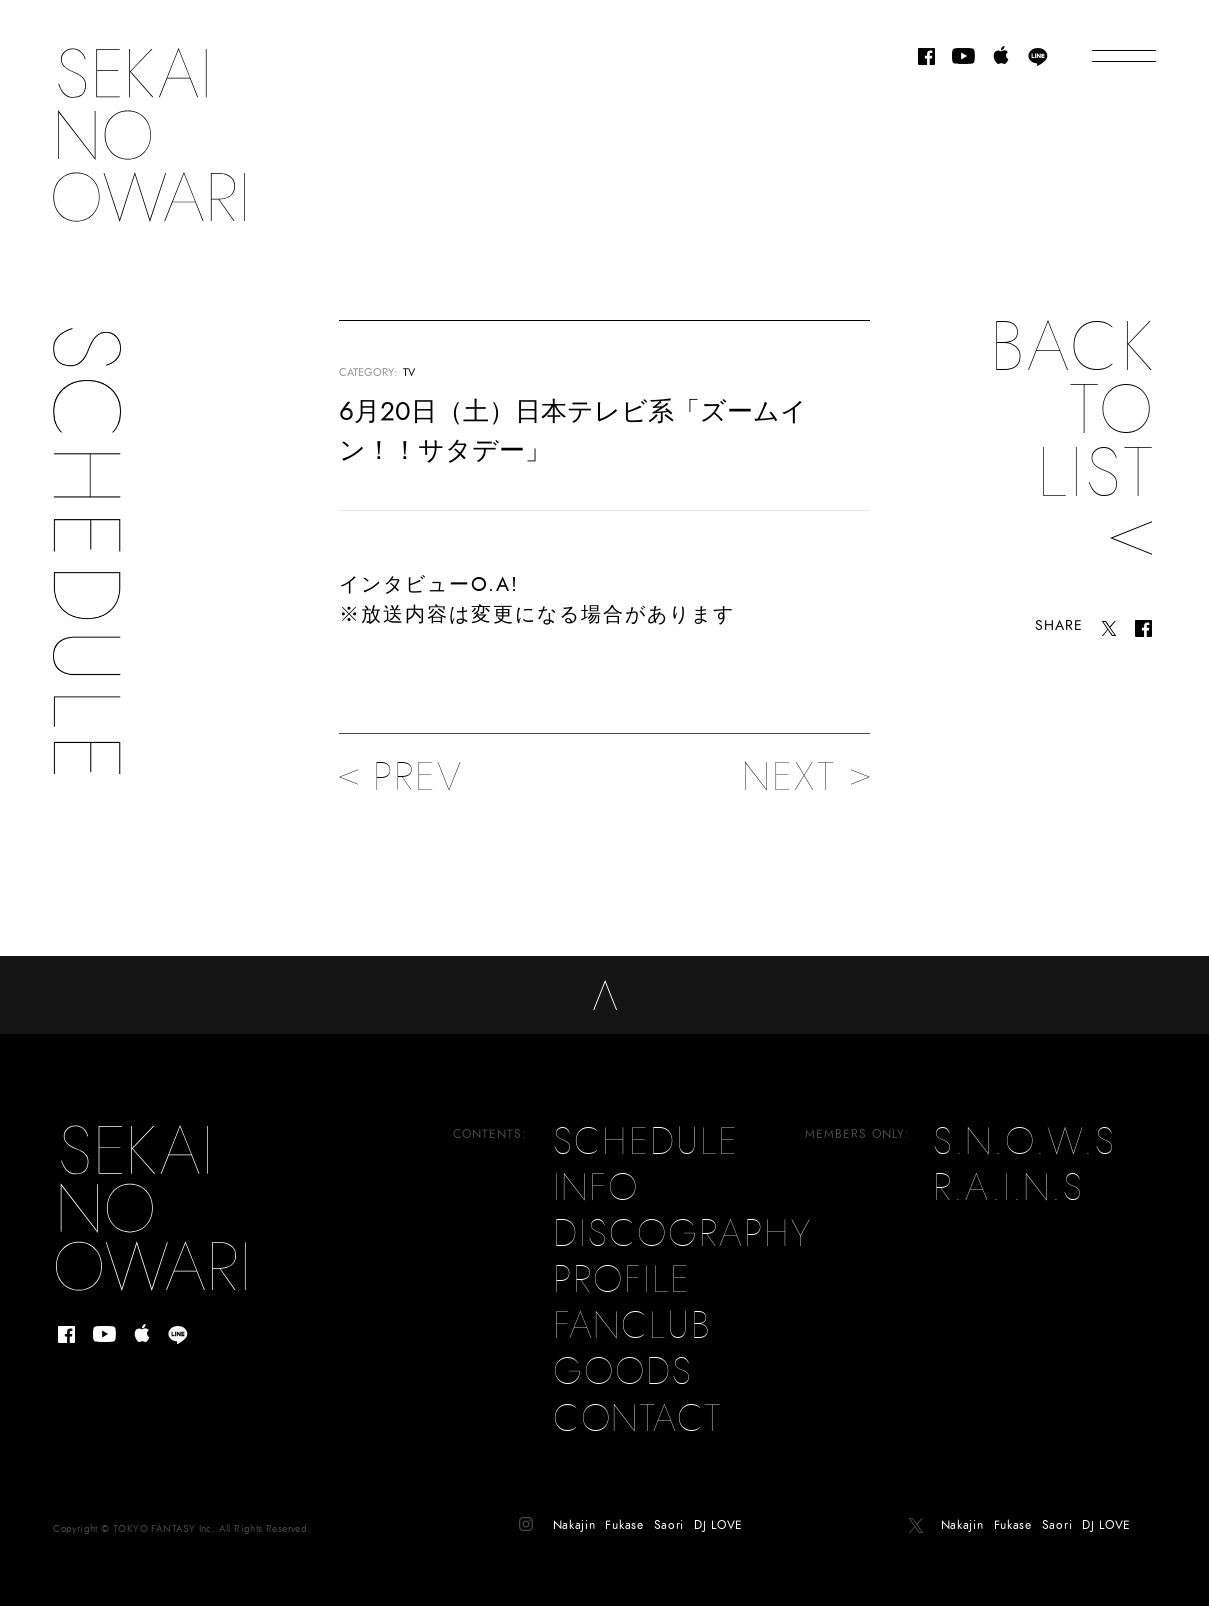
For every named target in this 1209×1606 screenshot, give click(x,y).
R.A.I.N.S (1008, 1169)
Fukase (624, 1506)
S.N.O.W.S (1024, 1123)
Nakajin (574, 1506)
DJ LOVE (718, 1506)
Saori (669, 1506)
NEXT (806, 777)
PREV (401, 777)
